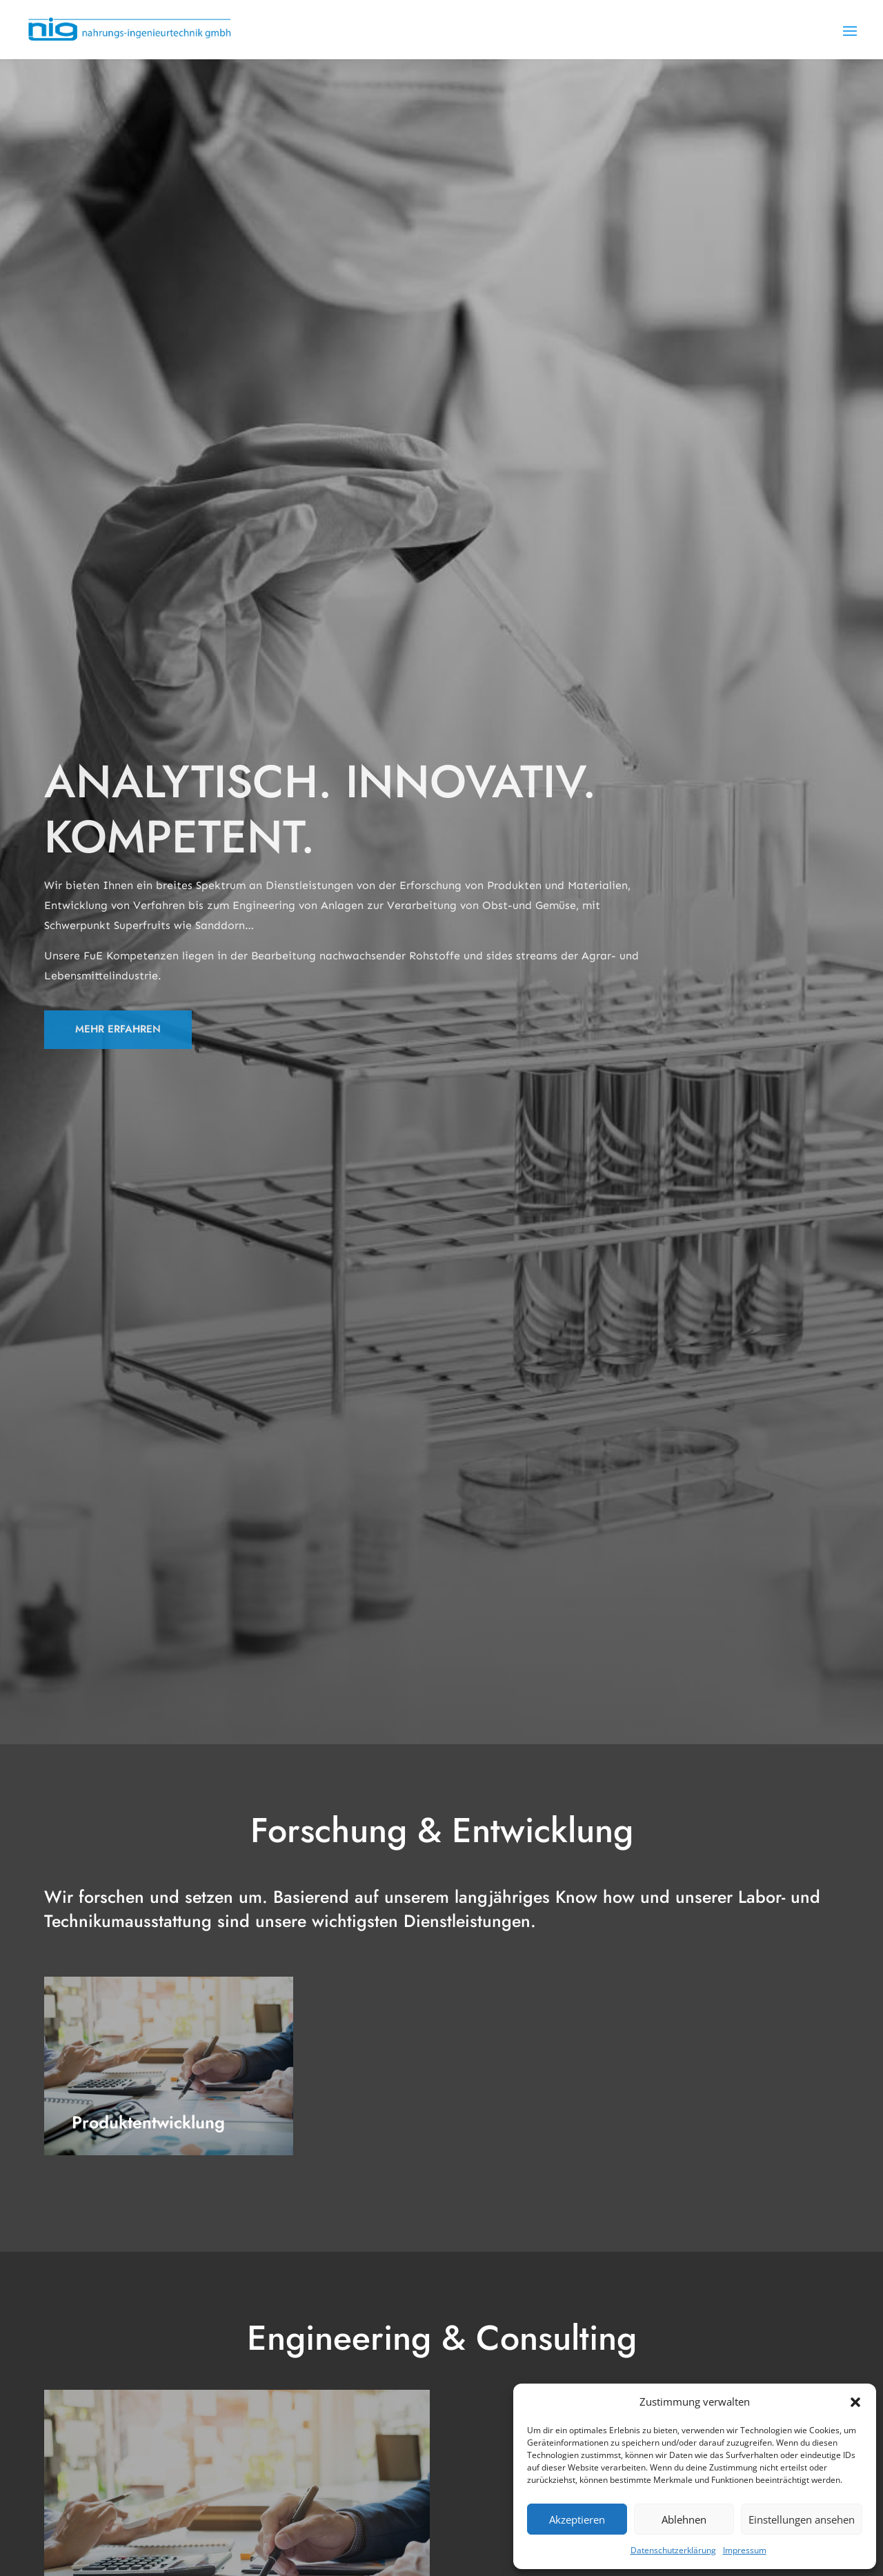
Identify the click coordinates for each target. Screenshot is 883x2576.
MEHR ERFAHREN (118, 1029)
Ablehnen (684, 2519)
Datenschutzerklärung (673, 2550)
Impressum (744, 2550)
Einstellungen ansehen (801, 2519)
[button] (855, 2402)
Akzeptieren (577, 2519)
